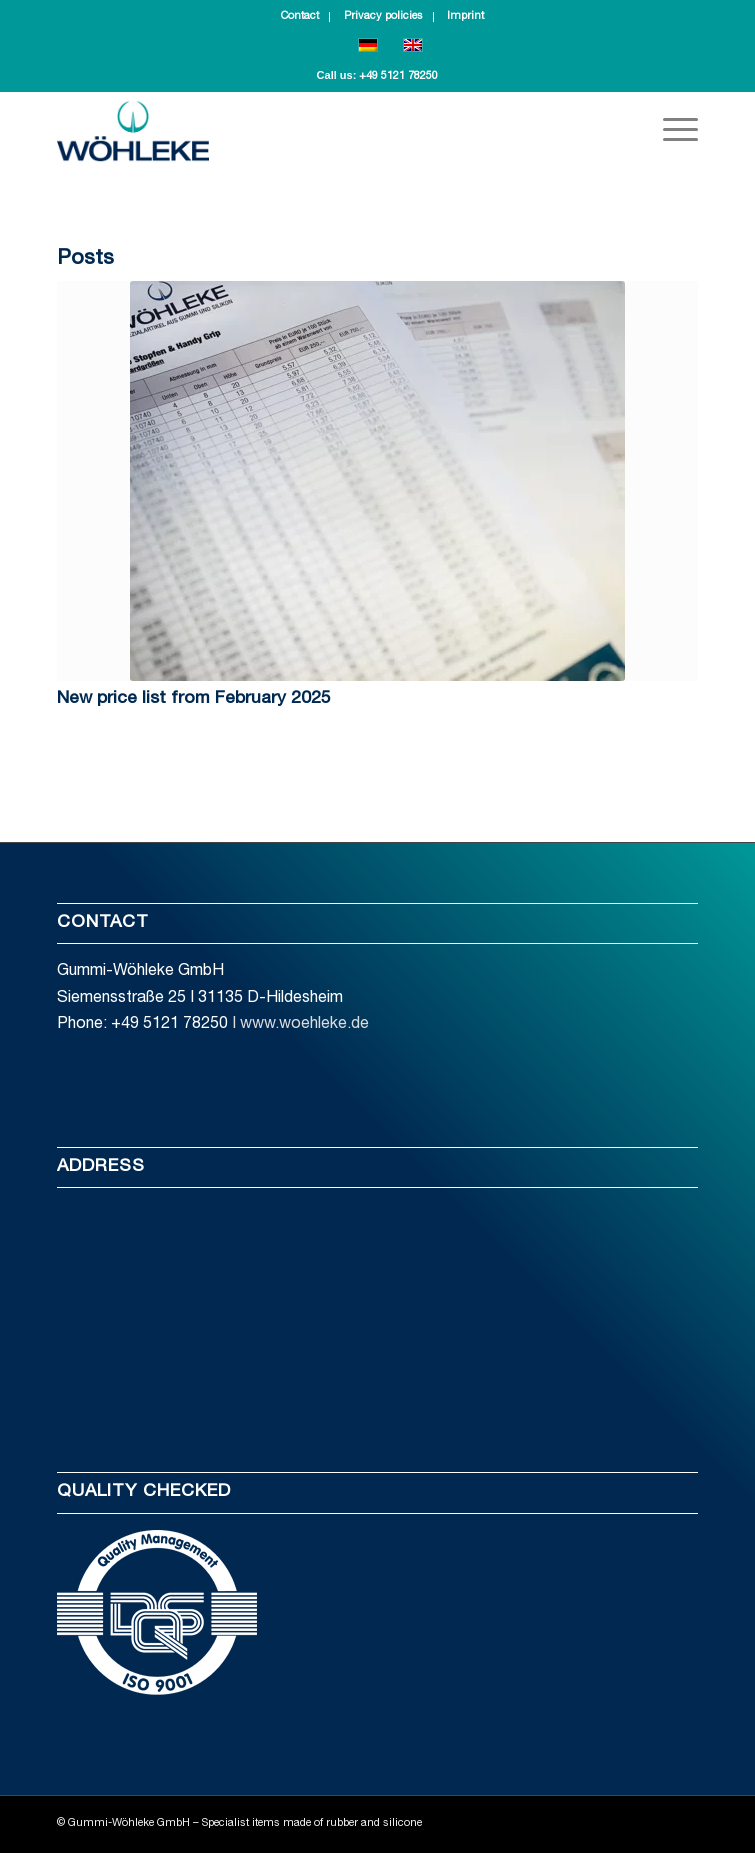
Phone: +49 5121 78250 (142, 1025)
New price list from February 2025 (194, 699)
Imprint (465, 16)
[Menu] (670, 131)
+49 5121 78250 (398, 76)
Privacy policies (383, 16)
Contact (300, 16)
